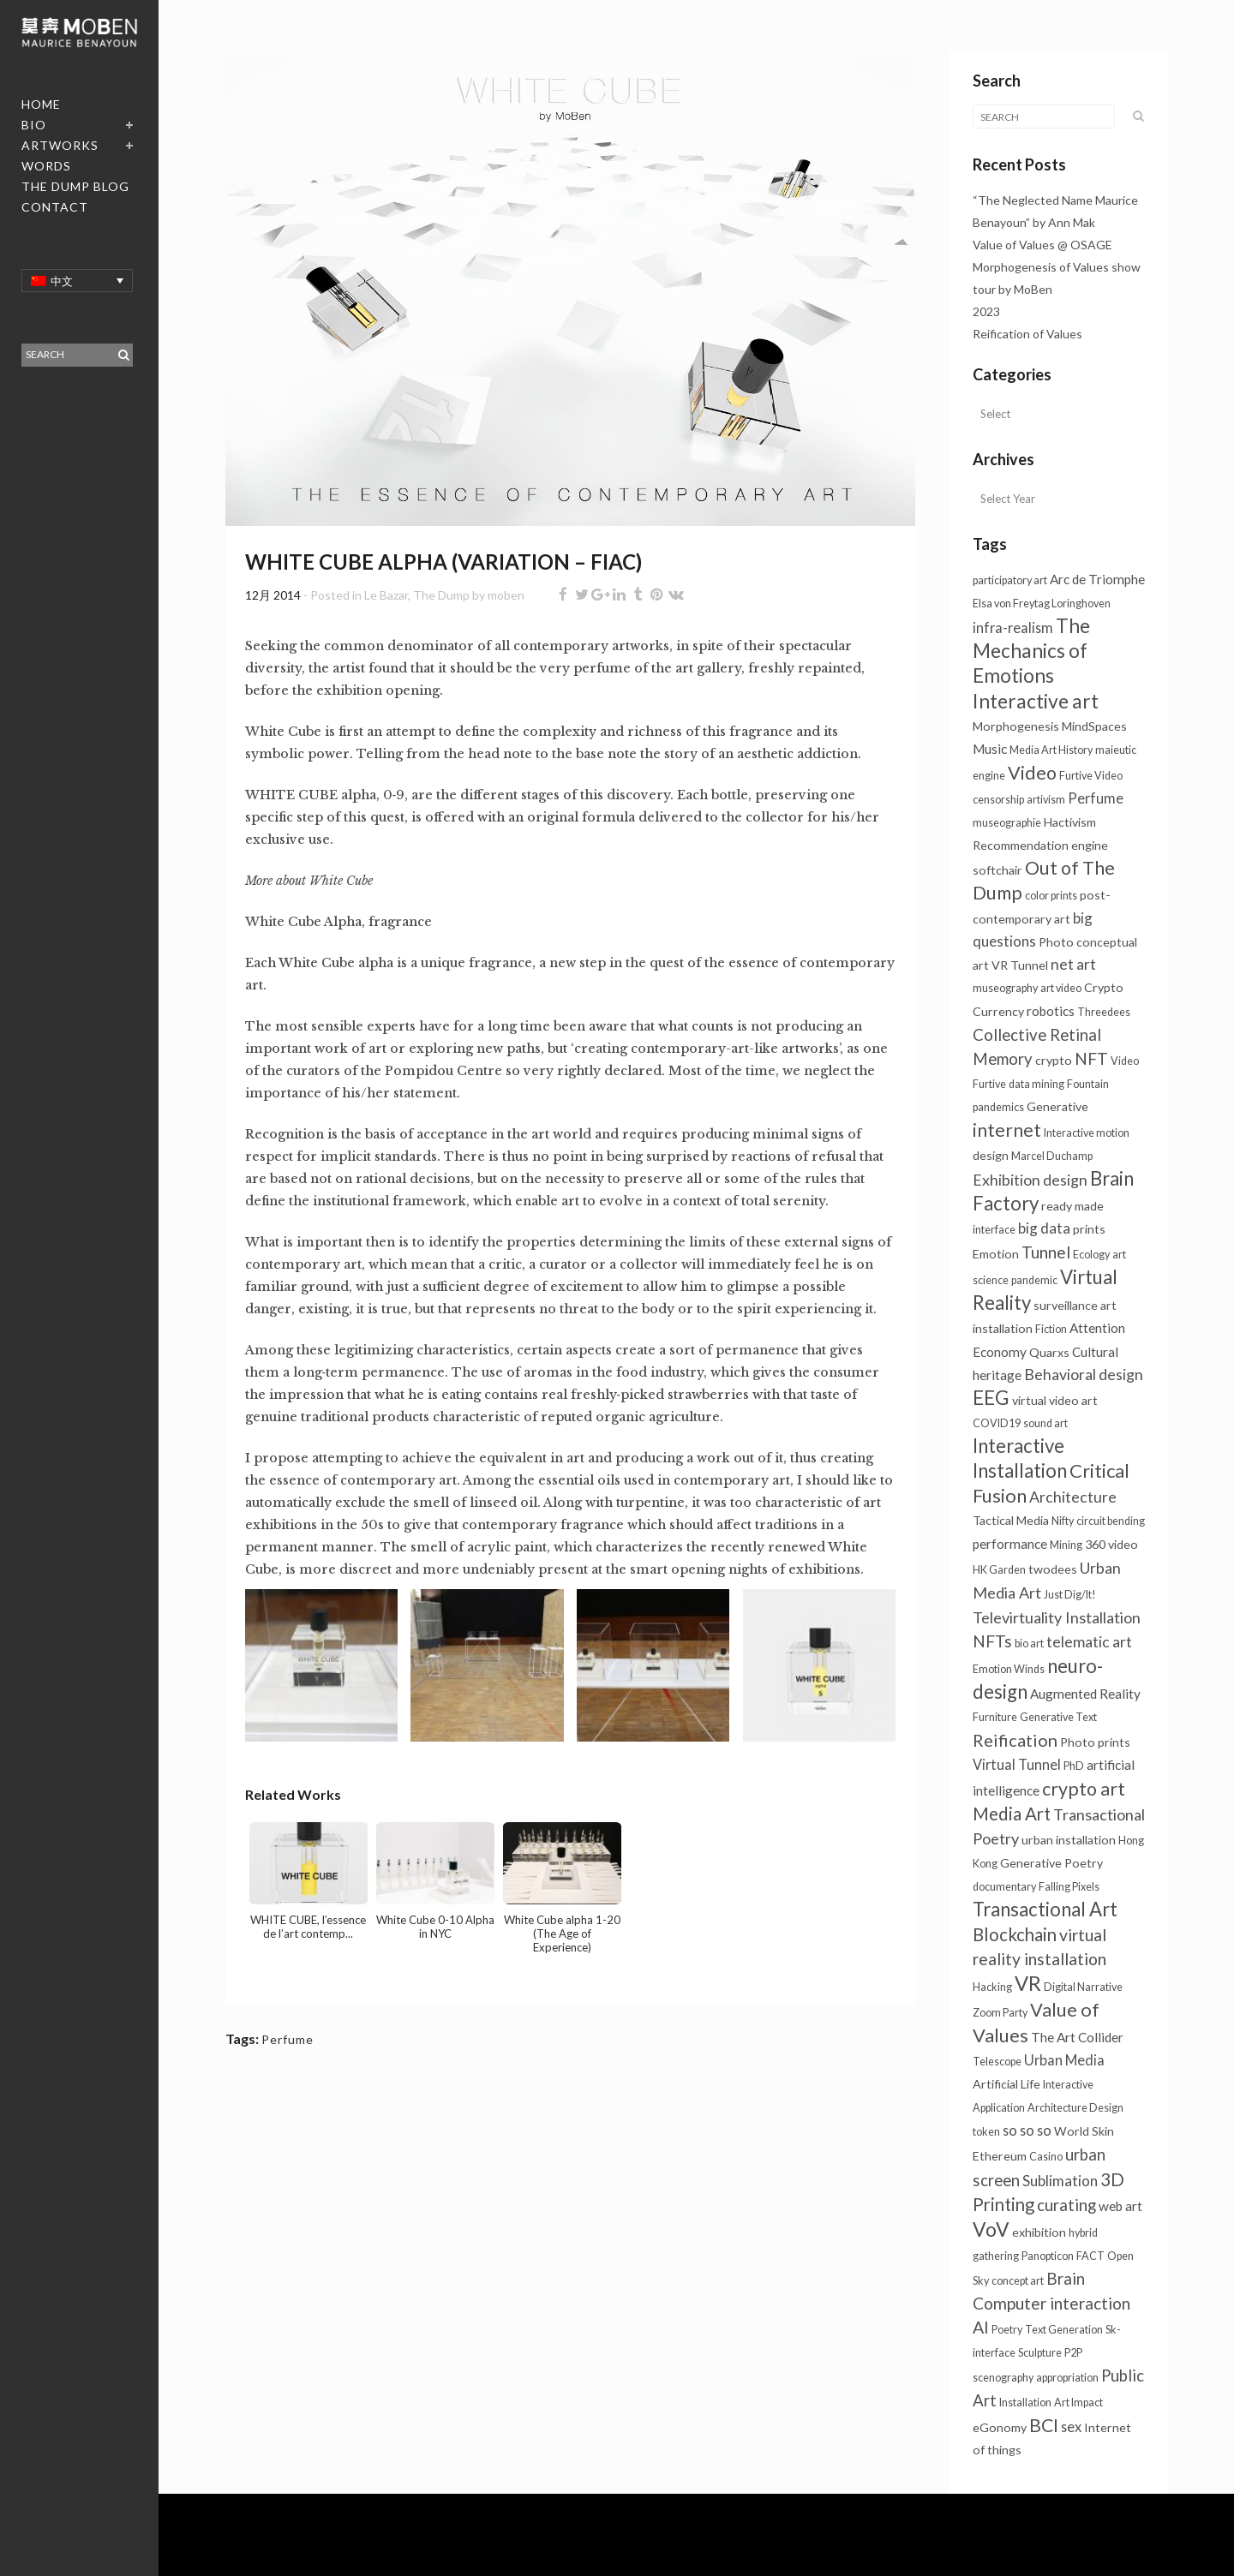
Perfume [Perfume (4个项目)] (1095, 798)
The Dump (441, 595)
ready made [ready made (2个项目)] (1072, 1205)
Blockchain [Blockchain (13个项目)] (1015, 1934)
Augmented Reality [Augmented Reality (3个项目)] (1085, 1693)
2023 (986, 311)
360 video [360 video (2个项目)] (1111, 1544)
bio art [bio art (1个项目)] (1029, 1643)
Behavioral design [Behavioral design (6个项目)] (1083, 1375)
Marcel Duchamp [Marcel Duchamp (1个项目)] (1052, 1156)
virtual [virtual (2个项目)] (1029, 1400)
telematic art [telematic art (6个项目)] (1089, 1642)
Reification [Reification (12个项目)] (1015, 1740)
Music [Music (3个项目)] (990, 748)
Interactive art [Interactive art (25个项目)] (1036, 701)
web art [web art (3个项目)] (1120, 2206)
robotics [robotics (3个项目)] (1051, 1011)
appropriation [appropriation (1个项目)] (1067, 2377)
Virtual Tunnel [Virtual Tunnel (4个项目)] (1017, 1764)
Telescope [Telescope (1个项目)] (997, 2061)
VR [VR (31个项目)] (1028, 1983)
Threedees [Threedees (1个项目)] (1103, 1012)
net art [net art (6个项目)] (1073, 964)
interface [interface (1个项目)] (994, 1229)
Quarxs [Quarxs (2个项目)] (1049, 1352)
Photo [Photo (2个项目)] (1056, 942)
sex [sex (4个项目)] (1071, 2426)
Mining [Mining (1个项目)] (1066, 1545)
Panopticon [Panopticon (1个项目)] (1047, 2256)
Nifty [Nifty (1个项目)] (1062, 1521)
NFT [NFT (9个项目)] (1091, 1058)
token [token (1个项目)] (986, 2131)
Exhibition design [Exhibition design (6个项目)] (1030, 1180)
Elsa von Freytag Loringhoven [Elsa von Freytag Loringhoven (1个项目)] (1042, 603)
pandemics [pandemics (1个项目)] (998, 1107)
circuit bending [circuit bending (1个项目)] (1110, 1521)
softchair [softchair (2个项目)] (997, 870)
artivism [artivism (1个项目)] (1046, 799)
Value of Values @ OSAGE (1042, 244)
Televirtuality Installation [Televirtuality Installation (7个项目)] (1057, 1617)
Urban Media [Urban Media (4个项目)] (1064, 2060)
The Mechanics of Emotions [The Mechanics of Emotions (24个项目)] (1031, 650)
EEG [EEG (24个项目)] (991, 1397)
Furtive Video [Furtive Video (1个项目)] (1091, 775)
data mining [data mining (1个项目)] (1036, 1084)
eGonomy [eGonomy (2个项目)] (1000, 2427)
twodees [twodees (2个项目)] (1052, 1569)
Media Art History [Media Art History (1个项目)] (1051, 750)
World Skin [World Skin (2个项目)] (1084, 2131)
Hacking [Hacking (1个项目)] (992, 1987)
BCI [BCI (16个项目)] (1043, 2425)
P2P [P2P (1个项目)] (1073, 2352)
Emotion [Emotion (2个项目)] (996, 1253)
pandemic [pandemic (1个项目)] (1034, 1280)
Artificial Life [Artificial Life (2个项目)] (1006, 2084)
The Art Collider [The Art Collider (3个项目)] (1077, 2037)
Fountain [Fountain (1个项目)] (1088, 1084)
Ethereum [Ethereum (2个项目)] (1000, 2156)
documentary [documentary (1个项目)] (1004, 1886)
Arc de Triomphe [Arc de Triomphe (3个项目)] (1097, 579)
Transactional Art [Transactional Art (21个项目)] (1045, 1909)
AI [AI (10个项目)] (981, 2327)
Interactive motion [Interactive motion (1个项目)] (1086, 1133)
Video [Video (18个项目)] (1032, 773)
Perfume (287, 2039)
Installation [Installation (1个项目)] (1025, 2402)
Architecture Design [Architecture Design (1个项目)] (1075, 2107)
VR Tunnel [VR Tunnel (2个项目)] (1019, 965)
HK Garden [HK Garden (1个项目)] (999, 1569)
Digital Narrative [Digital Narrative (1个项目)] (1083, 1987)
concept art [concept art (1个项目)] (1017, 2280)
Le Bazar (386, 595)
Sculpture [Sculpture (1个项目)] (1040, 2352)
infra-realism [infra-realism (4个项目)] (1013, 627)
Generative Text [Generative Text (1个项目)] (1058, 1717)
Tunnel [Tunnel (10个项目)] (1045, 1252)
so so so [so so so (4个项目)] (1027, 2130)
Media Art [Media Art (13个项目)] (1012, 1813)
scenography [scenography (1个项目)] (1003, 2377)
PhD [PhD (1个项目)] (1073, 1766)
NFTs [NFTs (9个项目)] (992, 1641)
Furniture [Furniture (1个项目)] (995, 1717)
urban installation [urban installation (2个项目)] (1068, 1839)
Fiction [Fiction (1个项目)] (1051, 1329)
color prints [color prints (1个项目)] (1051, 895)
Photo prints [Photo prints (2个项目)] (1095, 1742)
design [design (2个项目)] (991, 1155)
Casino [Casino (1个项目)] (1046, 2156)
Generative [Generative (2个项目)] (1057, 1106)
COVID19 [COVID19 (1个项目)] (997, 1423)
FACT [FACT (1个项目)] (1090, 2256)
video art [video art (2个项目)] (1073, 1400)
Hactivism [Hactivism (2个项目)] (1070, 822)
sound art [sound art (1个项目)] (1045, 1423)
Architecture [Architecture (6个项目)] (1073, 1497)
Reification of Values (1027, 333)
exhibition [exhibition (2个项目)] (1039, 2232)
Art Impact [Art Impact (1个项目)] (1078, 2402)
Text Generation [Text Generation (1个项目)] (1064, 2329)
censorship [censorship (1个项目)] (998, 799)
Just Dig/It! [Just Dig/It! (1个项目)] (1070, 1594)
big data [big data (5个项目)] (1044, 1228)
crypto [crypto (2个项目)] (1053, 1060)
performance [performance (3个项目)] (1010, 1543)
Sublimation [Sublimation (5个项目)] (1060, 2181)
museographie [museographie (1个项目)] (1007, 822)
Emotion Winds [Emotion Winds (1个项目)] (1009, 1669)
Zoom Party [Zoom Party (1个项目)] (1000, 2012)
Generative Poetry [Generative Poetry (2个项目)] (1051, 1863)
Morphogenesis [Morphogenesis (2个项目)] (1016, 726)
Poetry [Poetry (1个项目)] (1006, 2329)
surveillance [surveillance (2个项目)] (1065, 1305)
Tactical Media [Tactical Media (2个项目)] (1011, 1520)
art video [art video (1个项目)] (1060, 988)
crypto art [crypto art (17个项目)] (1083, 1789)
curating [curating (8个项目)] (1066, 2205)
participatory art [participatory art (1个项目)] (1010, 580)
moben (506, 595)
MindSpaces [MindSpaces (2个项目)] (1094, 726)
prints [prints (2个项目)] (1089, 1229)
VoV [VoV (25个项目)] (991, 2229)
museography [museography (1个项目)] (1005, 988)
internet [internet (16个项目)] (1007, 1130)
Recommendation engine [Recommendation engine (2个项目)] (1040, 845)
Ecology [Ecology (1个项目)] (1091, 1254)
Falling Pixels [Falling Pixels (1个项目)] (1069, 1886)
